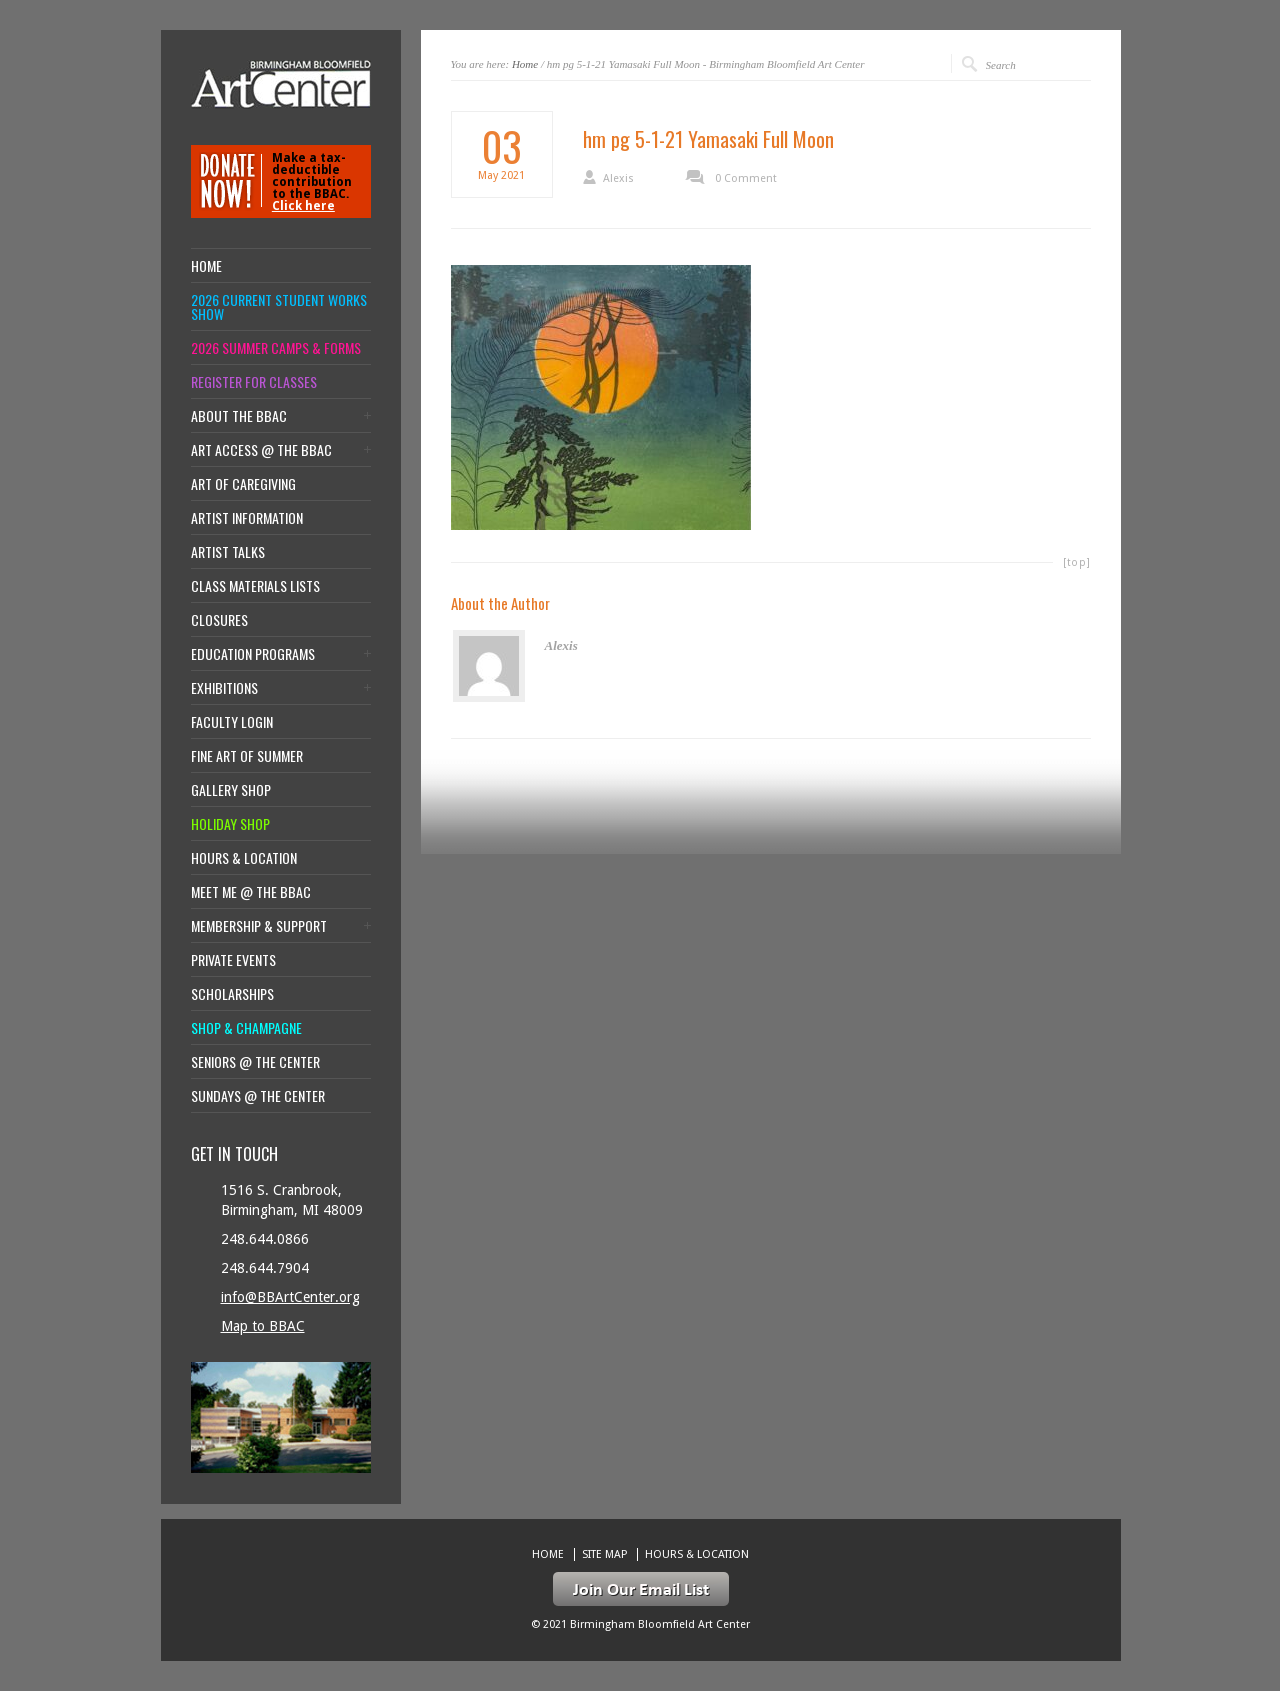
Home (525, 64)
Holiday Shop (230, 824)
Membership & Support (259, 926)
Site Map (604, 1554)
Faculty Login (232, 722)
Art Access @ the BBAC (261, 450)
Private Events (233, 960)
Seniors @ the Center (255, 1062)
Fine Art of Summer (247, 756)
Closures (219, 620)
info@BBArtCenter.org (290, 1297)
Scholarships (232, 994)
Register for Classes (254, 382)
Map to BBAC (263, 1326)
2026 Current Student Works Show (279, 307)
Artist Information (247, 518)
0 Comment (746, 178)
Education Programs (253, 654)
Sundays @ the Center (258, 1096)
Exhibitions (224, 688)
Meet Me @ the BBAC (251, 892)
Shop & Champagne (246, 1028)
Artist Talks (228, 552)
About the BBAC (239, 416)
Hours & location (244, 858)
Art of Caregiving (243, 484)
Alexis (618, 178)
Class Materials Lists (255, 586)
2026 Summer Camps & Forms (276, 348)
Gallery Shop (231, 790)
